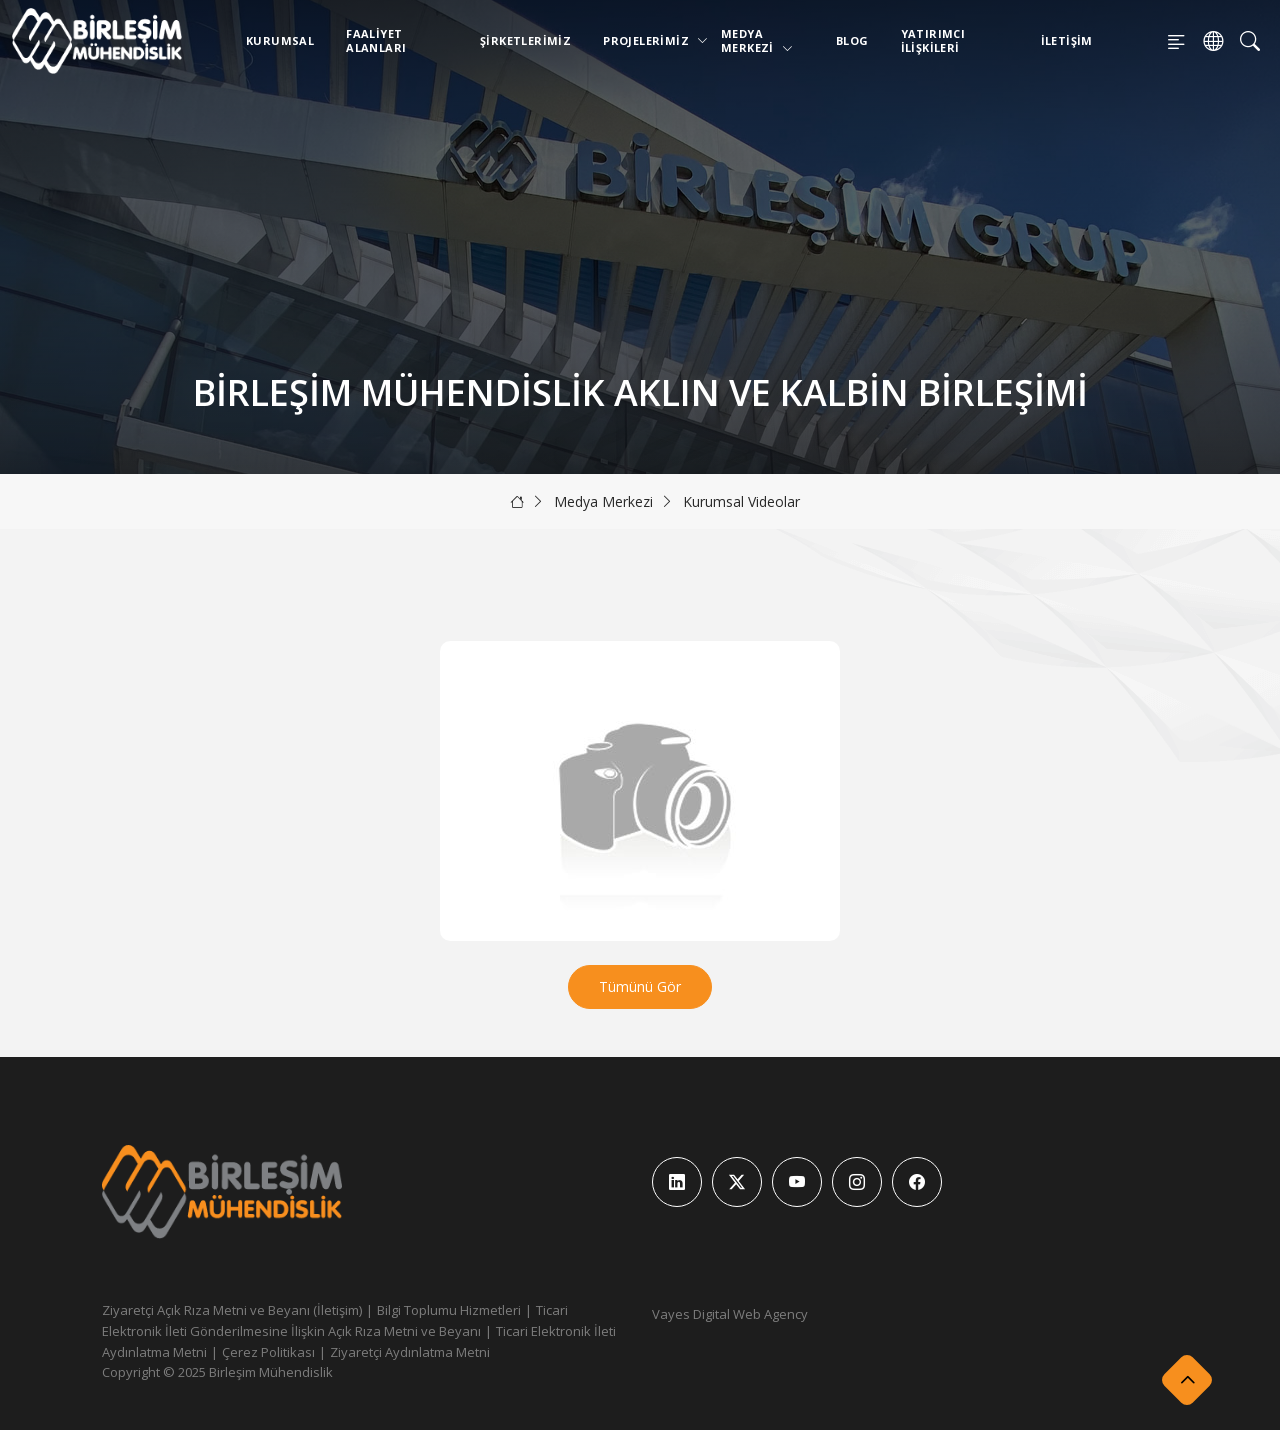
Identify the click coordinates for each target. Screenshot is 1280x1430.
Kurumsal (280, 40)
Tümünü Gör (640, 986)
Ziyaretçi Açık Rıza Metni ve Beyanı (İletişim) (232, 1310)
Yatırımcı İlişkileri (933, 40)
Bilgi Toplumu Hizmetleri (449, 1310)
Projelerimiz (650, 40)
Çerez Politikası (268, 1352)
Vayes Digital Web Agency (730, 1314)
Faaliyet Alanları (376, 40)
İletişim (1067, 40)
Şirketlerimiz (525, 40)
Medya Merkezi (757, 40)
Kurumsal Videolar (741, 501)
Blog (852, 40)
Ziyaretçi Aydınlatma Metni (410, 1352)
